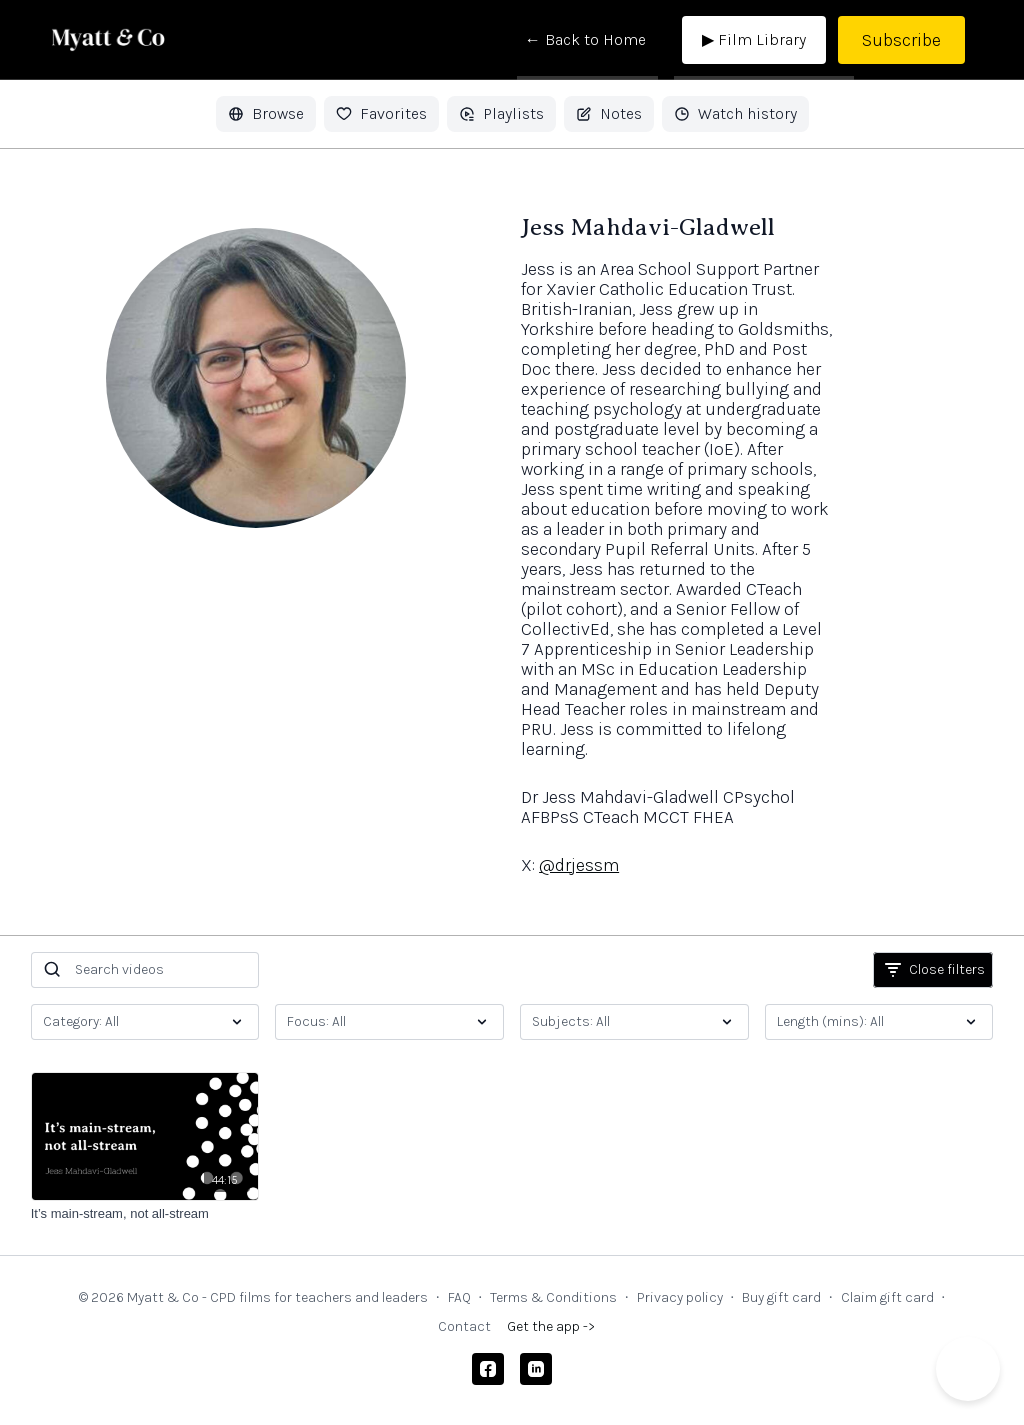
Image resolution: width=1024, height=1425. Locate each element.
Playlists (501, 113)
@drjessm (579, 865)
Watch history (735, 113)
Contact (464, 1326)
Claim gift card (887, 1297)
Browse (266, 113)
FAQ (459, 1297)
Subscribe (901, 40)
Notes (609, 113)
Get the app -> (551, 1326)
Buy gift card (781, 1297)
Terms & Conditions (553, 1297)
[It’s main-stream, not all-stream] (145, 1214)
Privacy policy (680, 1297)
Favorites (381, 113)
